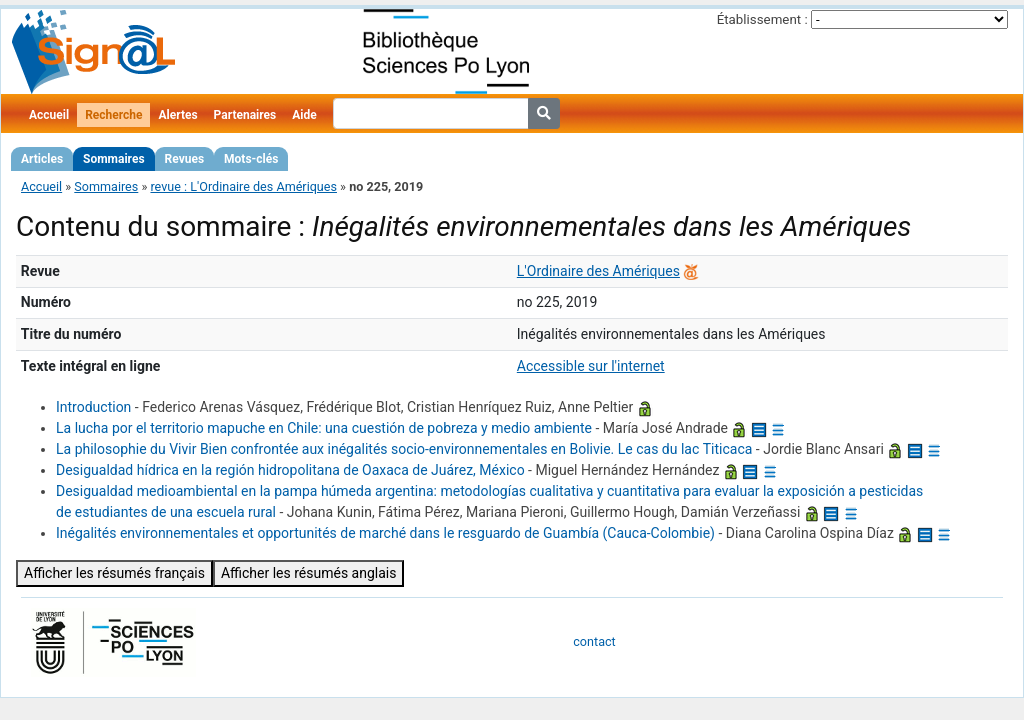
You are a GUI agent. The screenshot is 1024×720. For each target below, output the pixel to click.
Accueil (49, 115)
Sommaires (113, 159)
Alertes (177, 115)
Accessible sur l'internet (591, 366)
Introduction (93, 407)
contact (594, 641)
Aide (304, 115)
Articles (42, 159)
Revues (185, 159)
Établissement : (762, 19)
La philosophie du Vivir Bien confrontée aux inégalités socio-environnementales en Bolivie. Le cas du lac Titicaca (404, 449)
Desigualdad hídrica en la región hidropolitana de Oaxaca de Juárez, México (290, 470)
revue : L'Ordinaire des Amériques (243, 186)
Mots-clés (251, 159)
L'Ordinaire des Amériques (598, 271)
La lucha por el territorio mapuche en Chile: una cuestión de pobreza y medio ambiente (324, 428)
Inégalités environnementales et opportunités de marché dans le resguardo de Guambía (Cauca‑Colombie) (385, 533)
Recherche (113, 115)
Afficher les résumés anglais (309, 573)
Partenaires (245, 115)
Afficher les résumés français (114, 573)
